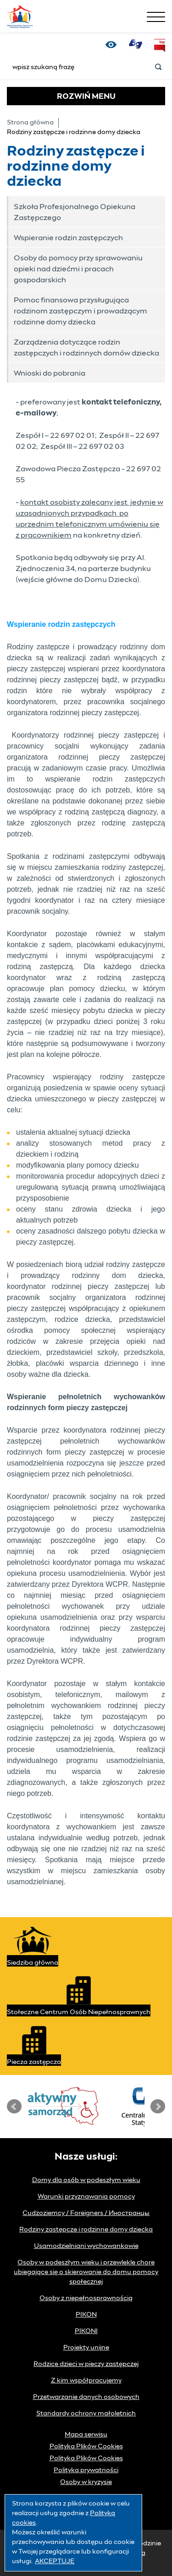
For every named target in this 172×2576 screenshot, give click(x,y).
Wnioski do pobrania (49, 373)
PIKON (86, 2315)
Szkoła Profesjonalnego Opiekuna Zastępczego (74, 212)
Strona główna (30, 122)
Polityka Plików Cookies (86, 2446)
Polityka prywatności (86, 2470)
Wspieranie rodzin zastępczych (68, 238)
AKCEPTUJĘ (54, 2561)
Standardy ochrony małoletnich (86, 2413)
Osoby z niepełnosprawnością (86, 2298)
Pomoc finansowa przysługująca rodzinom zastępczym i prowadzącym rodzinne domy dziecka (80, 311)
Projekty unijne (86, 2347)
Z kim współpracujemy (86, 2380)
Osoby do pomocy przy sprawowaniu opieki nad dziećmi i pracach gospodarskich (78, 269)
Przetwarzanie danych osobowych (86, 2397)
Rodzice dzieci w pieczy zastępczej (86, 2364)
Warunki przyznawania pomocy (86, 2196)
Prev (14, 2106)
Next (157, 2106)
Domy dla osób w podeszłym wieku (86, 2180)
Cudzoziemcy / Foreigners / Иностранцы (86, 2213)
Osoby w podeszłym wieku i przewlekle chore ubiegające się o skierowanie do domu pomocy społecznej (86, 2272)
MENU (86, 96)
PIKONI (86, 2331)
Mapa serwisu (86, 2434)
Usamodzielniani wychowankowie (86, 2246)
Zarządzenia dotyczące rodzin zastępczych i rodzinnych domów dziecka (86, 348)
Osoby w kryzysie (86, 2482)
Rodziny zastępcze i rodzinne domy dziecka (86, 2229)
